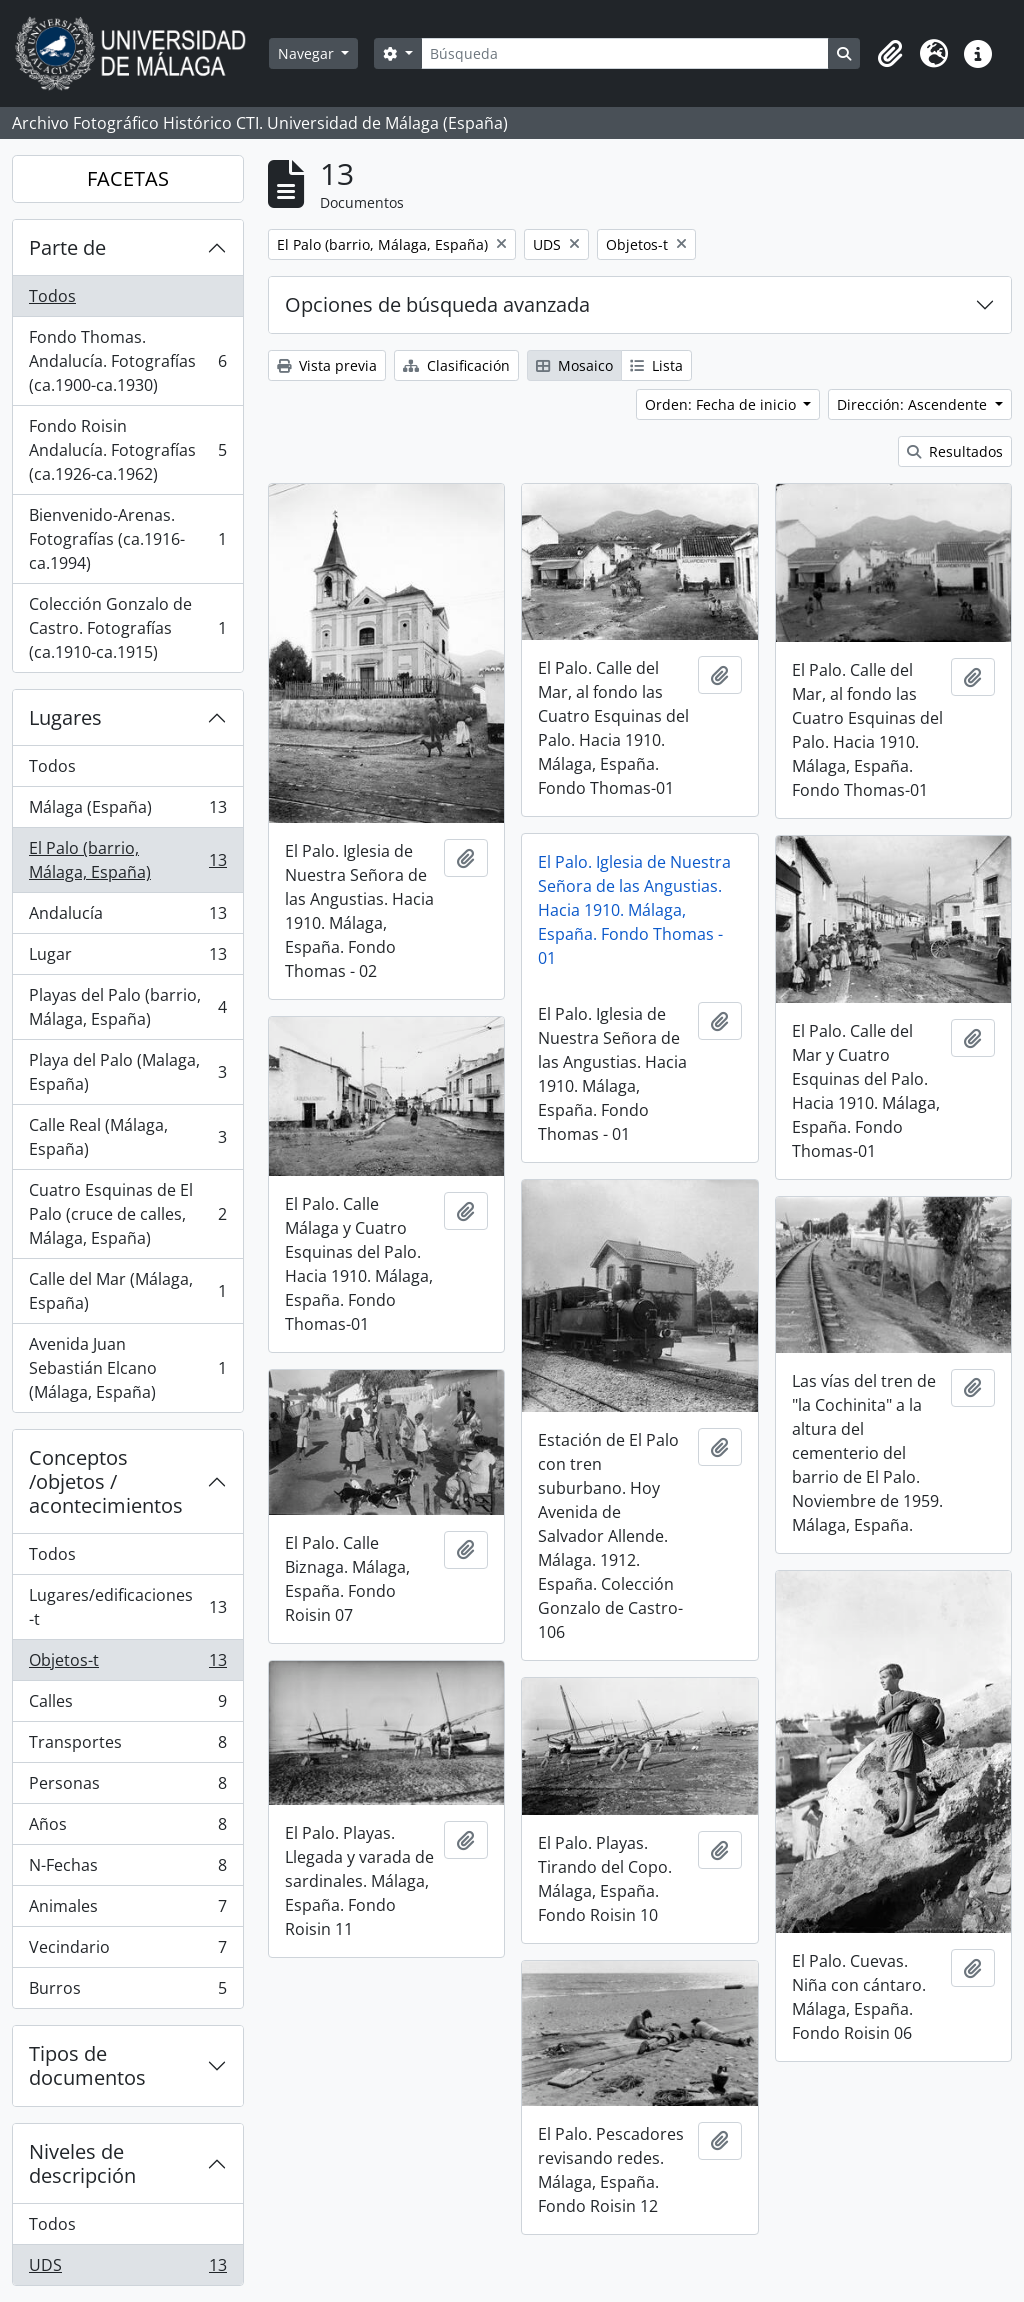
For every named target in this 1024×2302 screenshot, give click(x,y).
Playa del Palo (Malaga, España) (127, 1072)
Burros (127, 1992)
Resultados (955, 451)
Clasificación (456, 365)
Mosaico (574, 365)
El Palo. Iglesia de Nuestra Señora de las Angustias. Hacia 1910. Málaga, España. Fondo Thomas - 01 (634, 910)
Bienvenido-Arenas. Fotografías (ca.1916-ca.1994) (127, 539)
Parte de (67, 247)
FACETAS (128, 178)
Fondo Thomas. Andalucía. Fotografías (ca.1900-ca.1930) (127, 361)
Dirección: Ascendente (914, 404)
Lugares (65, 717)
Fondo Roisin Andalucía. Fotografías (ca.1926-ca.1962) (127, 450)
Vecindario (127, 1951)
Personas (127, 1787)
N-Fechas (127, 1869)
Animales (127, 1910)
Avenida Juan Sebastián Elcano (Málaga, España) (127, 1368)
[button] (890, 54)
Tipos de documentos (87, 2065)
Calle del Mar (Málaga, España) (127, 1291)
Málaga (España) (127, 811)
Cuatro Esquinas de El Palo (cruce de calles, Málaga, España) (127, 1214)
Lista (656, 365)
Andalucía (127, 917)
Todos (52, 296)
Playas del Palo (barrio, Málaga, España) (127, 1007)
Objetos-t (127, 1664)
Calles (127, 1705)
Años (127, 1828)
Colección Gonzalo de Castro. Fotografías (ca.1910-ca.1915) (127, 628)
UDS (127, 2269)
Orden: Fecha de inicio (722, 404)
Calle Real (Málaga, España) (127, 1137)
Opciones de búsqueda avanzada (437, 304)
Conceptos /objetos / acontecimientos (106, 1481)
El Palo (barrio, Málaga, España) (127, 860)
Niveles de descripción (82, 2163)
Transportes (127, 1746)
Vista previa (327, 365)
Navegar (308, 53)
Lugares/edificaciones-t (127, 1607)
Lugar (127, 958)
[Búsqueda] (625, 53)
